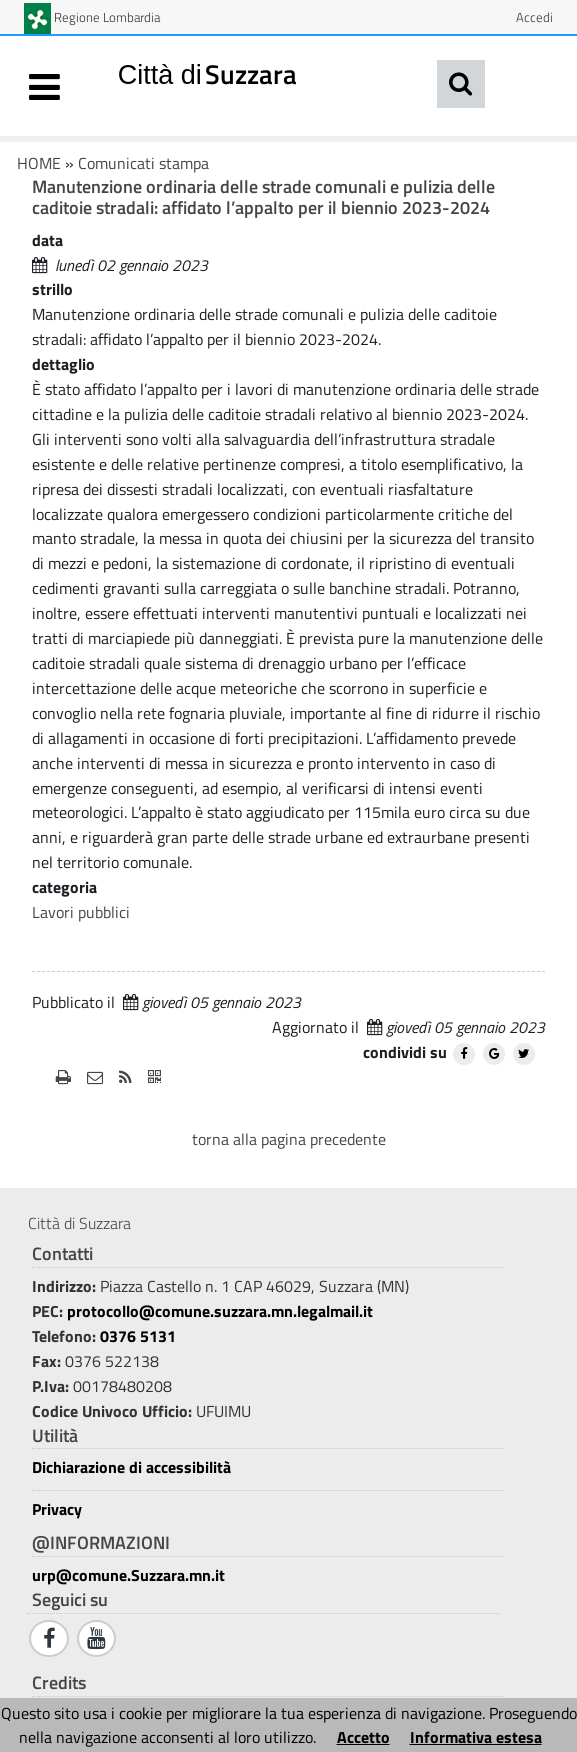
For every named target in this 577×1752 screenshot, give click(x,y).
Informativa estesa (476, 1737)
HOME (39, 163)
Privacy (57, 1509)
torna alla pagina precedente (289, 1139)
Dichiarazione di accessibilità (131, 1467)
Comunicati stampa (143, 163)
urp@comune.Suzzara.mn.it (128, 1575)
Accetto (363, 1737)
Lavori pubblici (81, 912)
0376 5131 (138, 1336)
